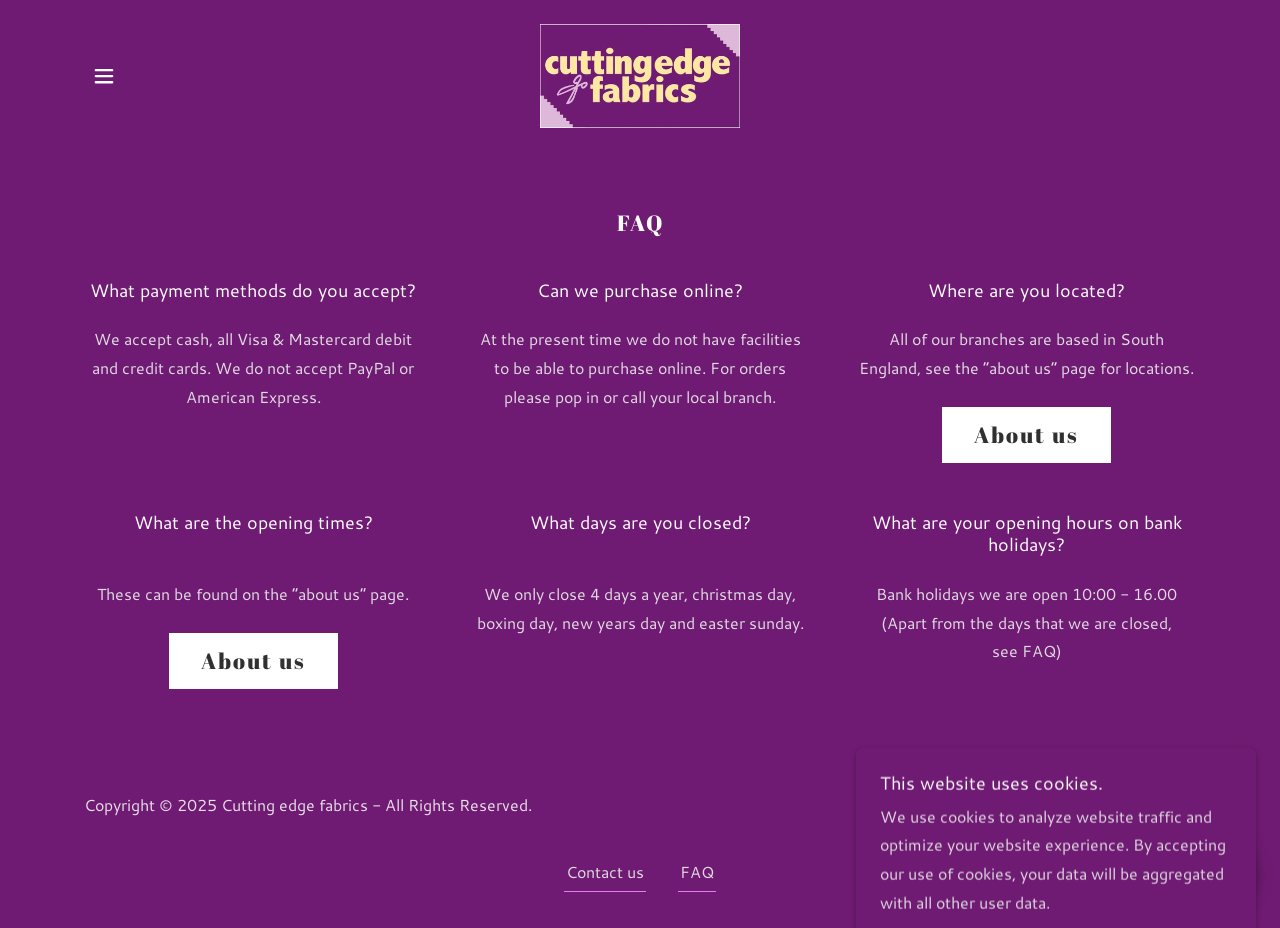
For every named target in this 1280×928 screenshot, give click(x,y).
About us (1026, 434)
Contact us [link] (605, 871)
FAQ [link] (697, 871)
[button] (104, 76)
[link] (640, 73)
